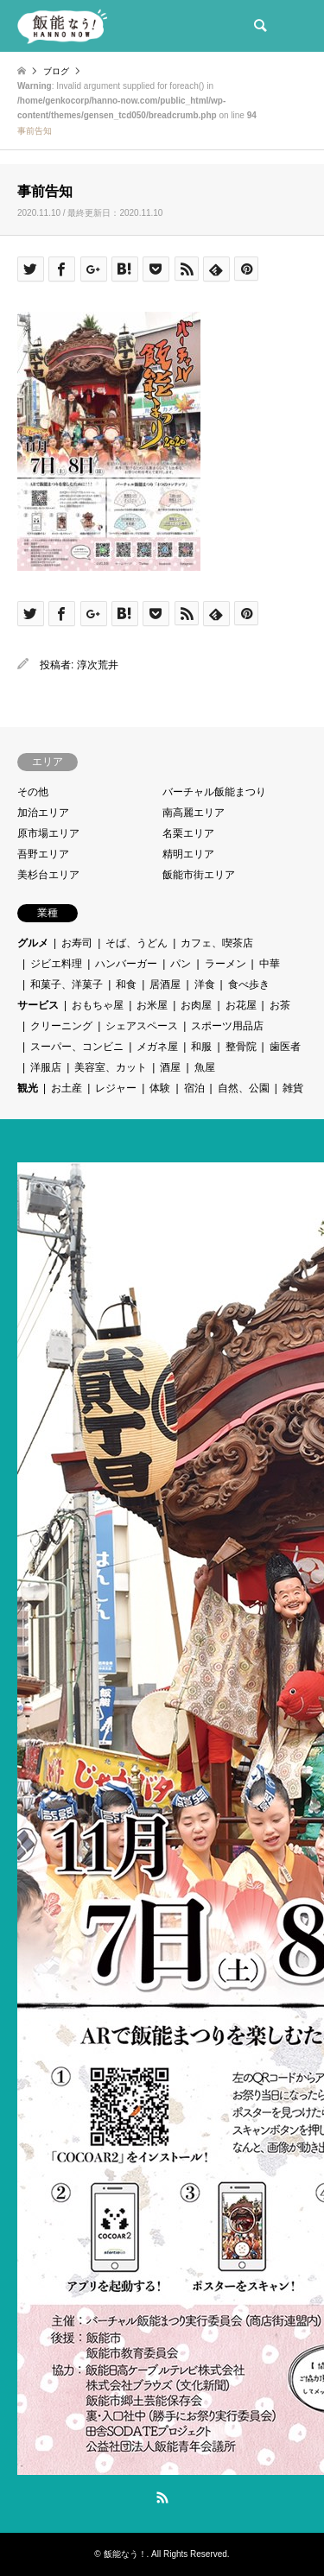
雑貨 (293, 1088)
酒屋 (170, 1067)
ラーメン (225, 964)
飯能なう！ (125, 2554)
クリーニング (61, 1026)
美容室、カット (110, 1067)
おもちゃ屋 (98, 1005)
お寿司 (76, 943)
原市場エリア (48, 833)
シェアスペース (141, 1026)
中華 (269, 964)
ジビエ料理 (56, 964)
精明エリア (188, 854)
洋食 (204, 984)
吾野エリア (43, 854)
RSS (162, 2497)
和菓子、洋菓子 (66, 984)
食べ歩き (249, 984)
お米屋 (152, 1005)
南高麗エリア (193, 813)
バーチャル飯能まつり (214, 792)
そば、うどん (136, 943)
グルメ (32, 943)
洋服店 (45, 1067)
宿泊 (194, 1088)
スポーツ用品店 (227, 1026)
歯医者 (285, 1047)
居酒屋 (165, 984)
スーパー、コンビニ (77, 1047)
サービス (38, 1005)
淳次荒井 (97, 665)
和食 (126, 984)
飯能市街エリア (198, 875)
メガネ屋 (157, 1047)
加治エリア (43, 813)
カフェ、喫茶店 (217, 943)
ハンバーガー (126, 964)
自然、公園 (244, 1088)
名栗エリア (188, 833)
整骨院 (241, 1047)
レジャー (116, 1088)
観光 (27, 1088)
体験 (159, 1088)
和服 (201, 1047)
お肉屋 (196, 1005)
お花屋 (241, 1005)
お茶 (280, 1005)
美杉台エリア (48, 875)
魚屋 (204, 1067)
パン (180, 964)
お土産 (66, 1088)
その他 (32, 792)
